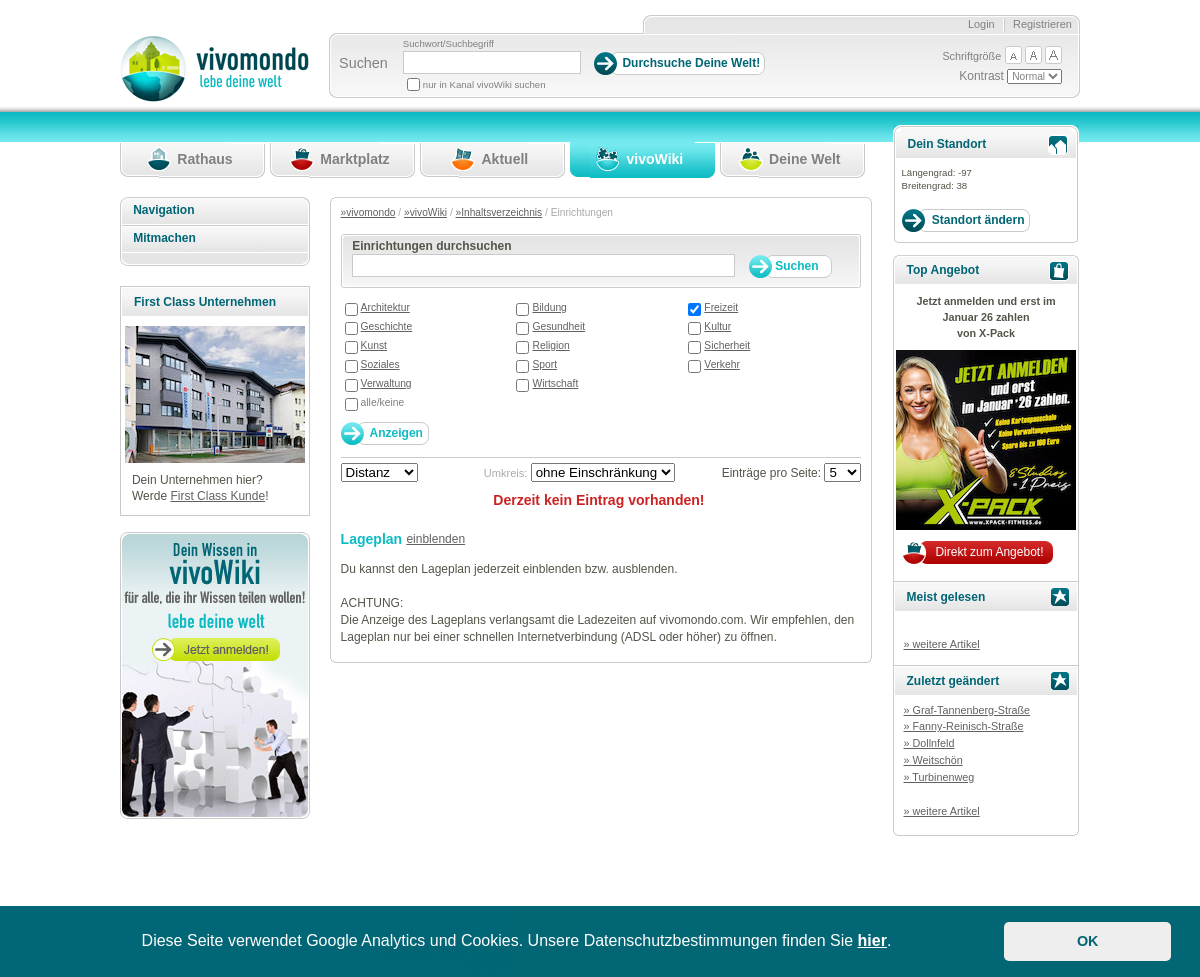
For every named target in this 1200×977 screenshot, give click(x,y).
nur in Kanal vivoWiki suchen (484, 84)
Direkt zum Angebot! (989, 552)
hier (872, 940)
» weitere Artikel (941, 644)
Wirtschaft (555, 383)
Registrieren (1042, 24)
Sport (544, 364)
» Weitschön (932, 760)
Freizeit (721, 307)
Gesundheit (558, 326)
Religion (550, 345)
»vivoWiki (425, 212)
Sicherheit (727, 345)
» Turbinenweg (938, 777)
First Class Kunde (217, 496)
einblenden (435, 539)
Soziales (380, 364)
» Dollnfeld (928, 743)
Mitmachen (164, 238)
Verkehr (722, 364)
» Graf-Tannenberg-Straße (966, 710)
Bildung (549, 307)
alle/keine (383, 402)
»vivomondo (368, 212)
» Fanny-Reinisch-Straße (963, 726)
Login (981, 24)
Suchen (363, 63)
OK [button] (1088, 941)
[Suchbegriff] (492, 62)
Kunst (374, 345)
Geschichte (387, 326)
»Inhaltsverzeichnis (499, 212)
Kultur (717, 326)
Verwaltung (386, 383)
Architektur (385, 307)
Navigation (163, 210)
